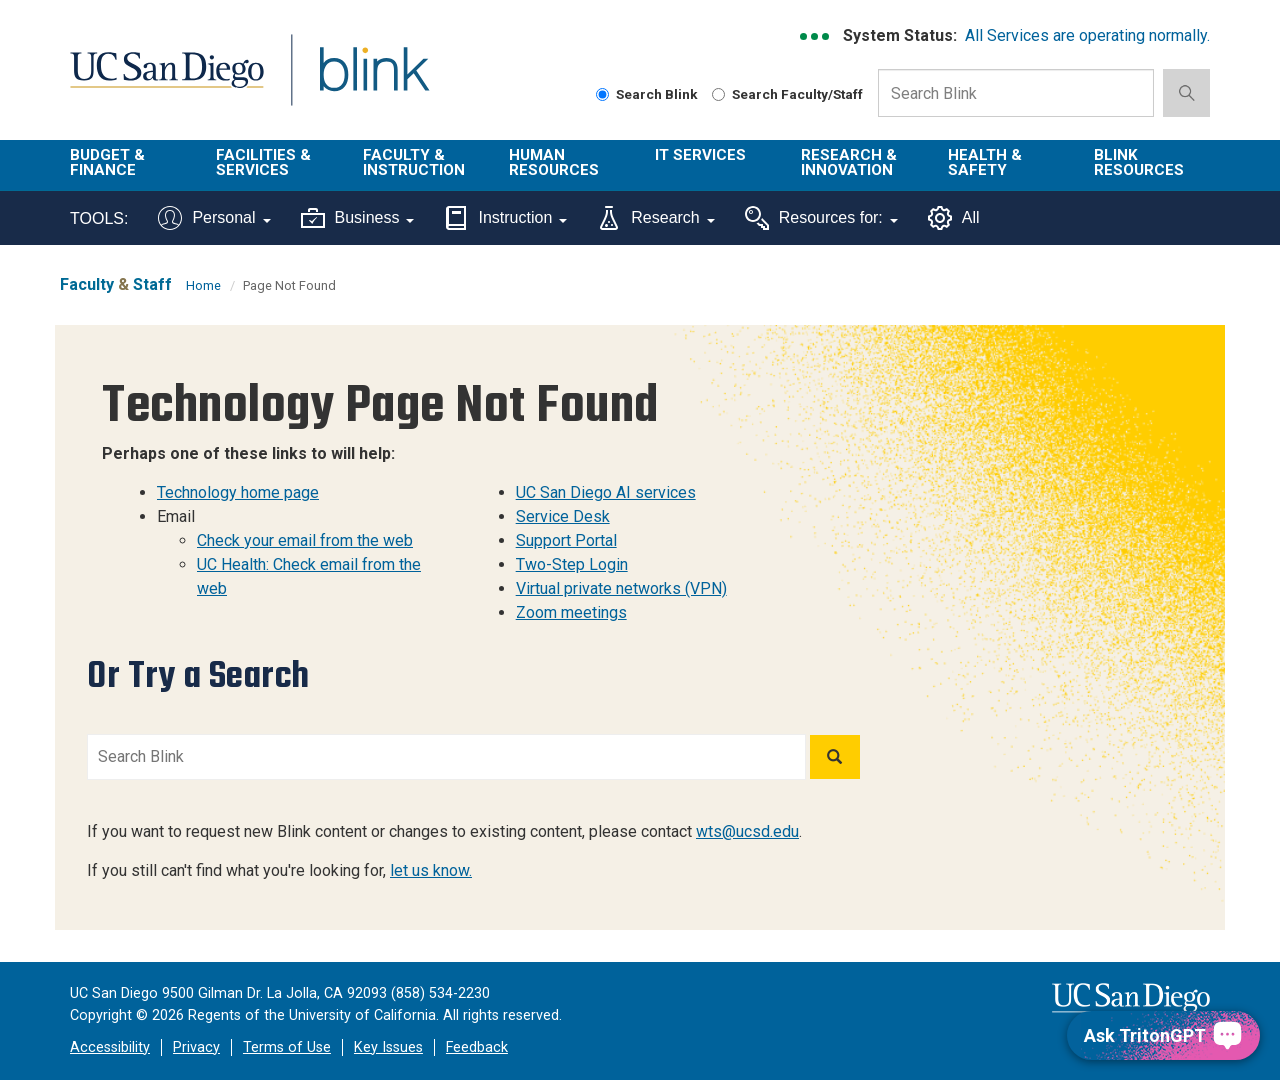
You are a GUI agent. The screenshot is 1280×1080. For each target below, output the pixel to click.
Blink (373, 81)
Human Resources (554, 162)
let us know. (431, 870)
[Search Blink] (602, 94)
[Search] (835, 757)
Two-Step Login (572, 564)
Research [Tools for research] (655, 218)
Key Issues (388, 1047)
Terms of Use (287, 1047)
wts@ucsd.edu (747, 831)
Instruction (505, 218)
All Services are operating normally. (1087, 35)
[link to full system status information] (815, 36)
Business (358, 218)
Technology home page (238, 492)
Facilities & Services (263, 162)
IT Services (700, 155)
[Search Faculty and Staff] (718, 94)
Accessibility (110, 1047)
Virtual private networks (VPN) (621, 588)
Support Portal (566, 540)
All (954, 218)
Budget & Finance (107, 162)
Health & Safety (985, 162)
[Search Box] (1016, 93)
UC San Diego (166, 81)
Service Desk (563, 516)
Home (203, 285)
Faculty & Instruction (414, 162)
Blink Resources (1139, 162)
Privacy (196, 1047)
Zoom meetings (571, 612)
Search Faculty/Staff (787, 94)
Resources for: (821, 218)
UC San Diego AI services (606, 492)
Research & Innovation (849, 162)
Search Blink (647, 94)
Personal (214, 218)
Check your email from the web (305, 540)
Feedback (477, 1047)
